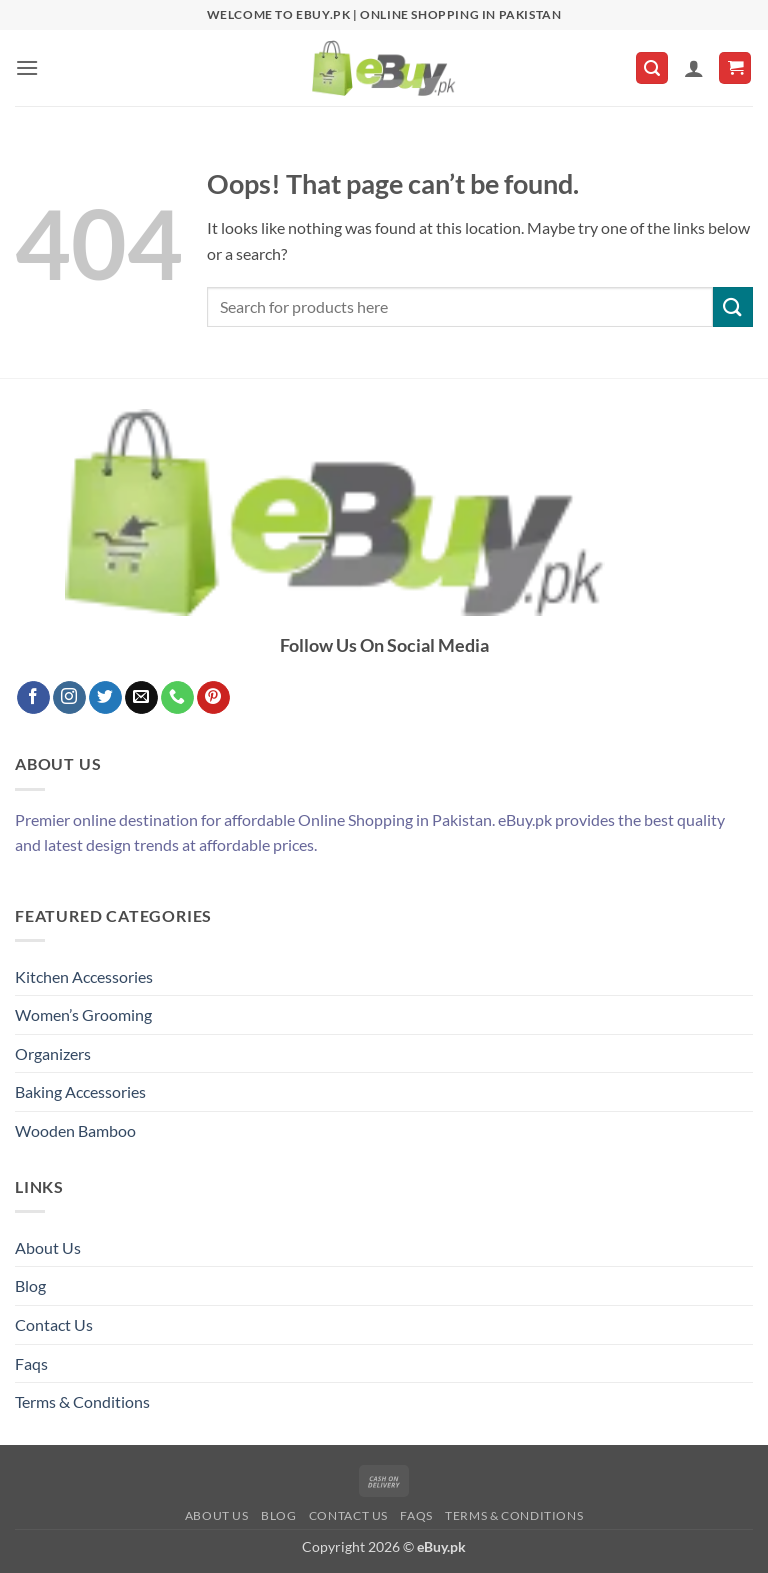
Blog (30, 1285)
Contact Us (54, 1324)
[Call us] (177, 698)
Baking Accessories (80, 1091)
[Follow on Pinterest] (213, 698)
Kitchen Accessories (84, 976)
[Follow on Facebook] (33, 698)
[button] (27, 67)
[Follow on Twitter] (105, 698)
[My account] (694, 68)
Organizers (53, 1053)
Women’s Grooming (83, 1014)
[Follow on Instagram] (69, 698)
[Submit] (733, 306)
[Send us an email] (141, 698)
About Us (48, 1247)
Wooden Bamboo (75, 1130)
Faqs (31, 1363)
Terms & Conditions (82, 1401)
